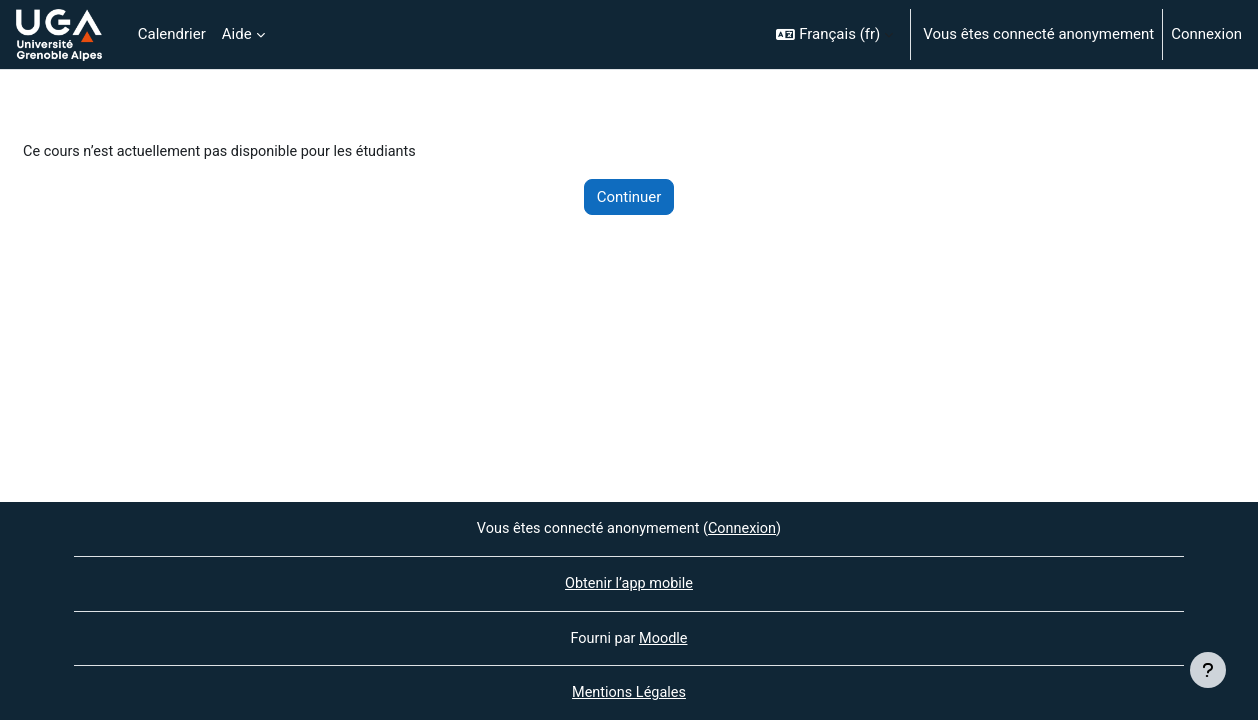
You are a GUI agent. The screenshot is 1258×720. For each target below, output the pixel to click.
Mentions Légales (629, 693)
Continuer (629, 198)
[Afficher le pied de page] (1208, 670)
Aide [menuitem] (237, 34)
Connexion (1206, 34)
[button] (834, 34)
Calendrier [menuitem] (172, 34)
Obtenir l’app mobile (629, 582)
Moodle (664, 637)
